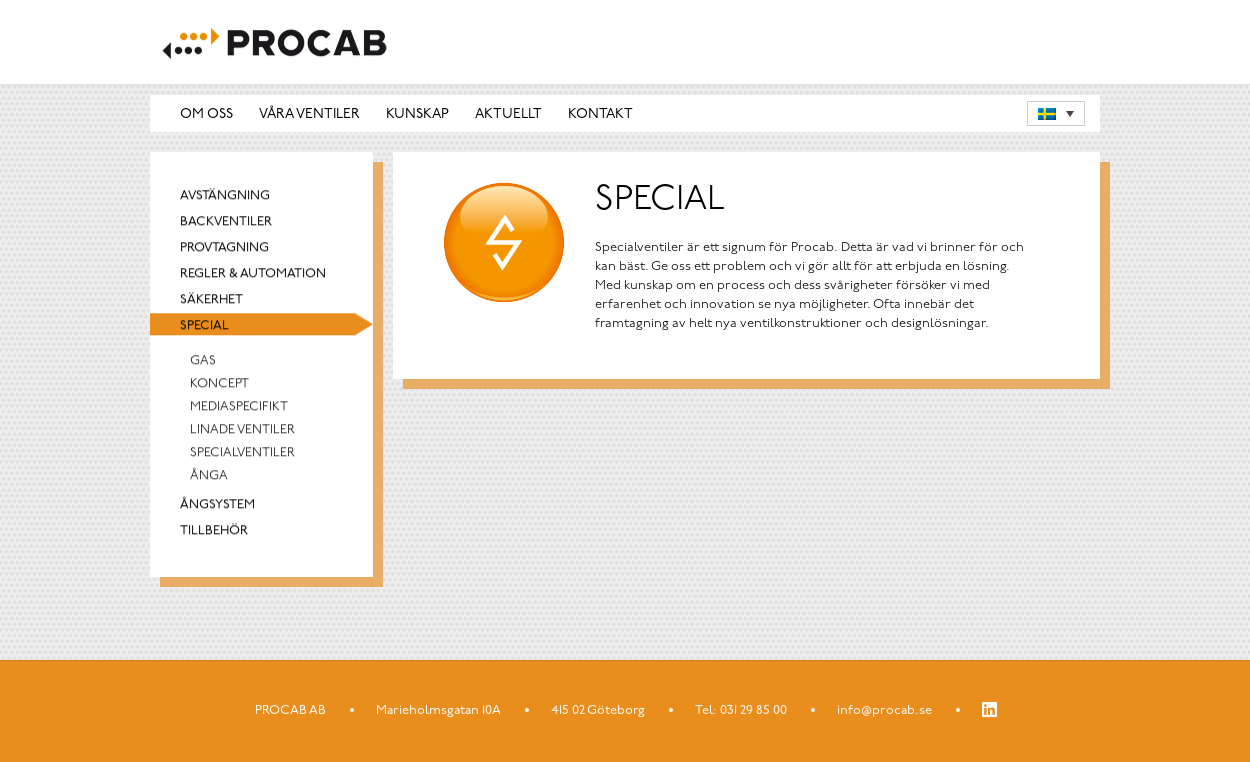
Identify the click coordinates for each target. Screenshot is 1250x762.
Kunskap (417, 119)
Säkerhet (211, 306)
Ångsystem (217, 511)
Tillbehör (214, 537)
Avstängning (225, 202)
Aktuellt (508, 119)
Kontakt (600, 119)
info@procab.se (884, 710)
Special (204, 332)
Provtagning (224, 254)
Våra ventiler (309, 119)
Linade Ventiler (242, 436)
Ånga (209, 482)
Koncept (219, 390)
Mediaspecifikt (239, 413)
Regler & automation (253, 280)
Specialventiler (242, 459)
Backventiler (226, 228)
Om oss (206, 119)
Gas (203, 367)
